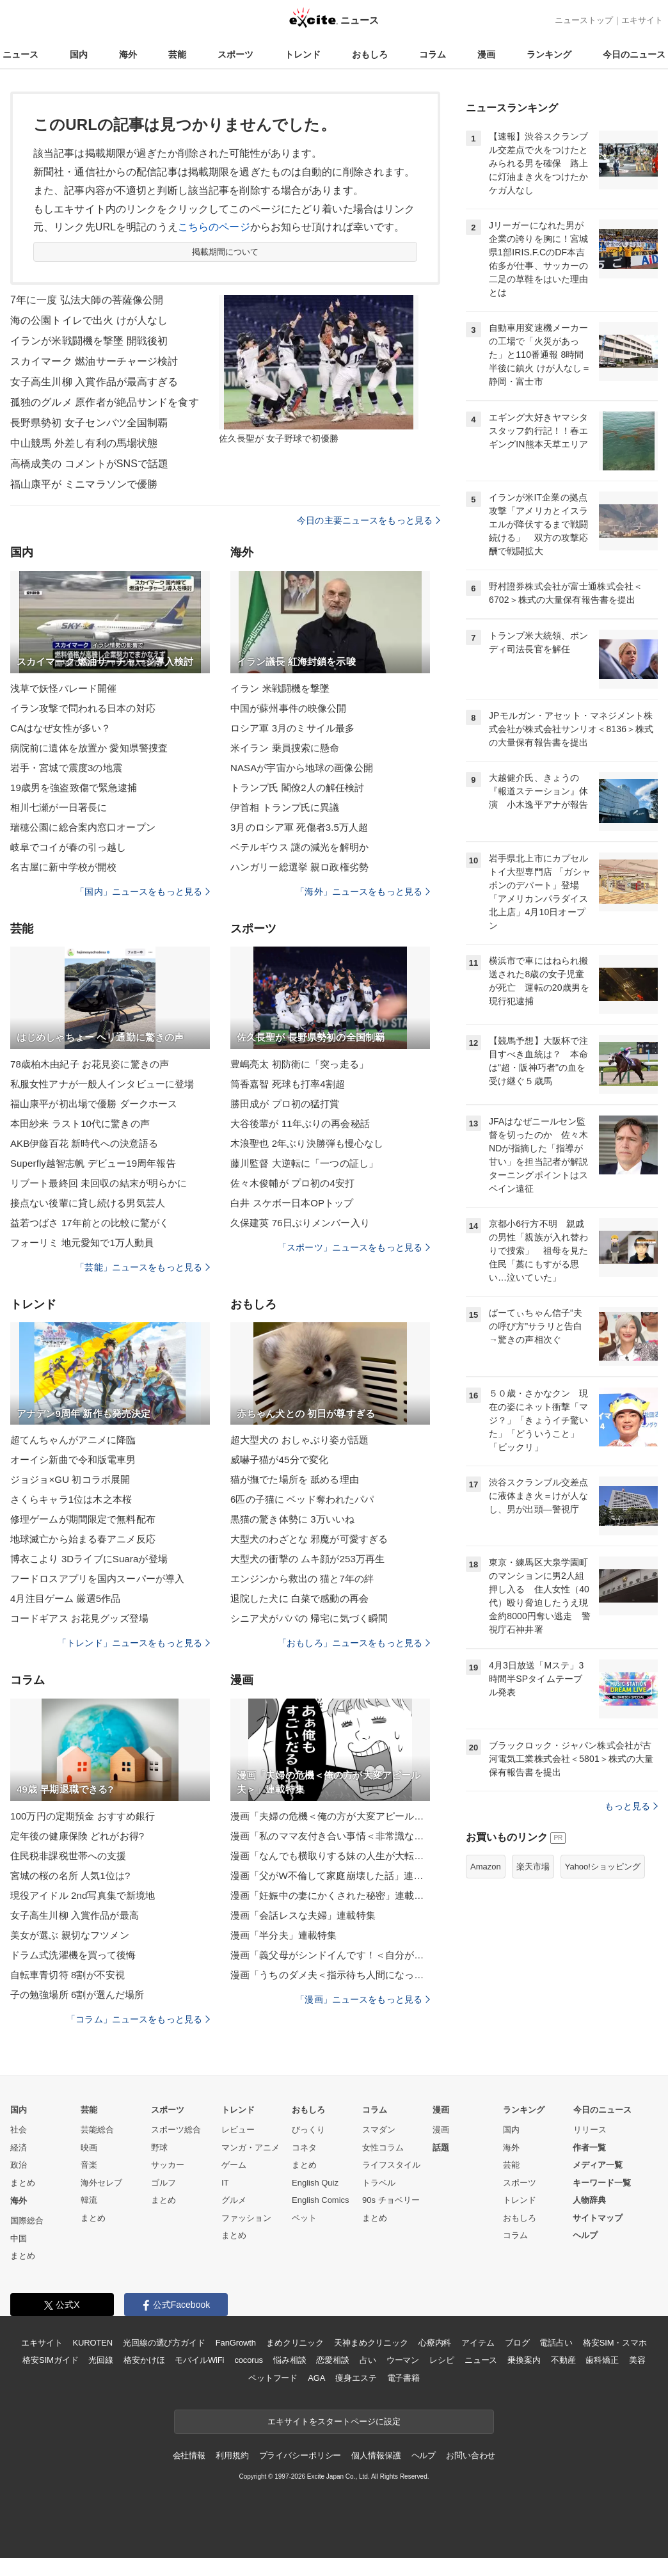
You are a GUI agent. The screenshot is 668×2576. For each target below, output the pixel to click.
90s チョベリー (391, 2200)
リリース (590, 2129)
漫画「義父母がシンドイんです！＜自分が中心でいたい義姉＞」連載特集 (330, 1954)
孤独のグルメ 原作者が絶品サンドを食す (104, 402)
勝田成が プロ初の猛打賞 (285, 1103)
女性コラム (383, 2147)
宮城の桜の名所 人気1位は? (70, 1875)
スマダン (378, 2129)
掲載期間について (225, 252)
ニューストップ (584, 20)
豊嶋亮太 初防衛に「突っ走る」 (299, 1064)
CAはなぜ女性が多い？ (60, 728)
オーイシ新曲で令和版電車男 (73, 1459)
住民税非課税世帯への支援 (68, 1855)
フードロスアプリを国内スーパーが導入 (97, 1578)
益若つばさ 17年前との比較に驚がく (89, 1222)
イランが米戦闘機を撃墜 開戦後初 (89, 340)
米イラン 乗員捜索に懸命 (285, 747)
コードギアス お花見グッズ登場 (79, 1618)
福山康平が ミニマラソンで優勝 (83, 484)
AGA (316, 2378)
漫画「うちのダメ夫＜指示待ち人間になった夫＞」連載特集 (330, 1974)
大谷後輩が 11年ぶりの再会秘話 (300, 1123)
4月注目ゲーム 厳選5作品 (65, 1598)
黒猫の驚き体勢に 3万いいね (292, 1519)
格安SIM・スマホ (615, 2343)
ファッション (246, 2218)
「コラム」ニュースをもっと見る (138, 2019)
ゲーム (233, 2165)
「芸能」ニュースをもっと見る (143, 1267)
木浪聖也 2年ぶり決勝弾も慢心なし (307, 1143)
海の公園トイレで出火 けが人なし (89, 320)
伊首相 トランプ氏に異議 (285, 807)
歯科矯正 (601, 2360)
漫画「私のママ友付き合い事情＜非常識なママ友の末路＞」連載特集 (330, 1835)
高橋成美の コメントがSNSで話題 (89, 463)
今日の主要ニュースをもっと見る (368, 520)
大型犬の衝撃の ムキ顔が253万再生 (307, 1558)
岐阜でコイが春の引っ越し (68, 847)
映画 (89, 2147)
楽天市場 (533, 1866)
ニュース (20, 54)
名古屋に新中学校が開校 (63, 866)
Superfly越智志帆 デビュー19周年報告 (93, 1163)
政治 (18, 2165)
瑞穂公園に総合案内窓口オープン (82, 827)
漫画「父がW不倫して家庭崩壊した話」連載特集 (330, 1875)
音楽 (89, 2165)
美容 (637, 2360)
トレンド (303, 54)
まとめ (22, 2183)
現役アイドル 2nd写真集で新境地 (82, 1895)
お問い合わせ (470, 2455)
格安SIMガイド (50, 2360)
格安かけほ (143, 2360)
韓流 (89, 2200)
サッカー (167, 2165)
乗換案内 (523, 2360)
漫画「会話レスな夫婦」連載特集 (303, 1915)
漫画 (486, 54)
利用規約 (232, 2455)
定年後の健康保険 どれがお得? (77, 1835)
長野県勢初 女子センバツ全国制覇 (89, 422)
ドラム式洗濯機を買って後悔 (73, 1954)
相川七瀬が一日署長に (58, 807)
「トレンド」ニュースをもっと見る (134, 1643)
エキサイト (642, 20)
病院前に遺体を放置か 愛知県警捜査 (89, 747)
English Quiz (315, 2183)
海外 (128, 54)
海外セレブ (101, 2183)
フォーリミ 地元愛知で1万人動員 (82, 1242)
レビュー (238, 2129)
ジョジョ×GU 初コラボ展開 (70, 1479)
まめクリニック (295, 2343)
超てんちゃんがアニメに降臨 (73, 1439)
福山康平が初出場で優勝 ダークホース (93, 1103)
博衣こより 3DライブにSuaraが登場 (89, 1558)
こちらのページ (214, 226)
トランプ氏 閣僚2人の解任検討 (297, 787)
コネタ (304, 2147)
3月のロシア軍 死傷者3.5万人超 (299, 827)
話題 (441, 2147)
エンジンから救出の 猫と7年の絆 (302, 1578)
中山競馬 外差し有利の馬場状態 (83, 443)
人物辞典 (589, 2200)
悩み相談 (289, 2360)
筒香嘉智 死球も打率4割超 (287, 1083)
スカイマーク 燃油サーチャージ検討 (94, 361)
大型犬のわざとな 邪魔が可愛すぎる (309, 1538)
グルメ (233, 2200)
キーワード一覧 (602, 2183)
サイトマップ (598, 2218)
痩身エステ (355, 2378)
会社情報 (189, 2455)
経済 (18, 2147)
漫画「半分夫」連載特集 (283, 1935)
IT (225, 2183)
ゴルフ (163, 2183)
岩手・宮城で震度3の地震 (66, 767)
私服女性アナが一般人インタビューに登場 (102, 1083)
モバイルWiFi (199, 2360)
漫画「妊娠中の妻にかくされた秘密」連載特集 (330, 1895)
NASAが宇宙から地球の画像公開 (301, 767)
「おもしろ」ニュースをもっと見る (354, 1643)
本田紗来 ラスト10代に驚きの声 (80, 1123)
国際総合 (27, 2220)
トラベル (378, 2183)
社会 (18, 2129)
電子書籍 (403, 2378)
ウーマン (402, 2360)
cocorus (248, 2360)
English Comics (320, 2200)
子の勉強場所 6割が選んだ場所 (77, 1994)
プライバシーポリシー (300, 2455)
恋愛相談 (332, 2360)
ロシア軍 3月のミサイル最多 (292, 728)
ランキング (549, 54)
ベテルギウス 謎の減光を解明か (299, 847)
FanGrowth (236, 2343)
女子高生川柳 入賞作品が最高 (74, 1915)
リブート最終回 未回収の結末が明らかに (98, 1183)
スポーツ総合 (176, 2129)
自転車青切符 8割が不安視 (67, 1974)
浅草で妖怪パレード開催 (63, 688)
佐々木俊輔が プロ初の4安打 (292, 1183)
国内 (79, 54)
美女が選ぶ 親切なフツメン (69, 1935)
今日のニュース (634, 54)
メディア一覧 (598, 2165)
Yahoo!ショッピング (602, 1866)
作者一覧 (589, 2147)
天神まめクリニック (371, 2343)
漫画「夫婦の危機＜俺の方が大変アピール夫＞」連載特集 (330, 1816)
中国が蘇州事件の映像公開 (288, 708)
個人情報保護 (376, 2455)
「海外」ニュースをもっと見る (363, 891)
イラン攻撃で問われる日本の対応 (82, 708)
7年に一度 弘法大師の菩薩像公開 (86, 299)
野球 (159, 2147)
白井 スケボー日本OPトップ (292, 1202)
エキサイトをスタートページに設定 (334, 2421)
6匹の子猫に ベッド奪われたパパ (302, 1499)
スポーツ (235, 54)
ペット (304, 2218)
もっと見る (631, 1806)
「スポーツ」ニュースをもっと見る (354, 1247)
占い (368, 2360)
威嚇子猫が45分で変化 (279, 1459)
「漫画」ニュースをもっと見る (363, 1999)
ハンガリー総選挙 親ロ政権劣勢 (299, 866)
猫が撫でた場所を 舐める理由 (294, 1479)
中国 (18, 2238)
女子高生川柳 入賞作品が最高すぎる (94, 381)
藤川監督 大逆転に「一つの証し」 (304, 1163)
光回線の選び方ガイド (164, 2343)
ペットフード (273, 2378)
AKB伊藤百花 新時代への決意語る (84, 1143)
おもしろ (370, 54)
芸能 (177, 54)
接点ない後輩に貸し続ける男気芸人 (87, 1202)
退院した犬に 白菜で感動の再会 (299, 1598)
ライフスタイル (391, 2165)
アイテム (477, 2343)
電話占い (555, 2343)
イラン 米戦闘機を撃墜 (280, 688)
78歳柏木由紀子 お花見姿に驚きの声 (89, 1064)
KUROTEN (92, 2343)
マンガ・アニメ (250, 2147)
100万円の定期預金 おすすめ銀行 (82, 1816)
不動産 (563, 2360)
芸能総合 (97, 2129)
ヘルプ (585, 2235)
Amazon (485, 1866)
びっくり (308, 2129)
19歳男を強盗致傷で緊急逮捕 (73, 787)
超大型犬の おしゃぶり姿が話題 (299, 1439)
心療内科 (434, 2343)
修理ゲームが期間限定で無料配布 (82, 1519)
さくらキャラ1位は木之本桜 (71, 1499)
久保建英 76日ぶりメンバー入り (300, 1222)
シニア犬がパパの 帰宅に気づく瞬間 (309, 1618)
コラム (432, 54)
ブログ (517, 2343)
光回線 (100, 2360)
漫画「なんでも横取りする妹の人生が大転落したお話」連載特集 (330, 1855)
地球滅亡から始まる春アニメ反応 (82, 1538)
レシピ (441, 2360)
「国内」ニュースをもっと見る (143, 891)
